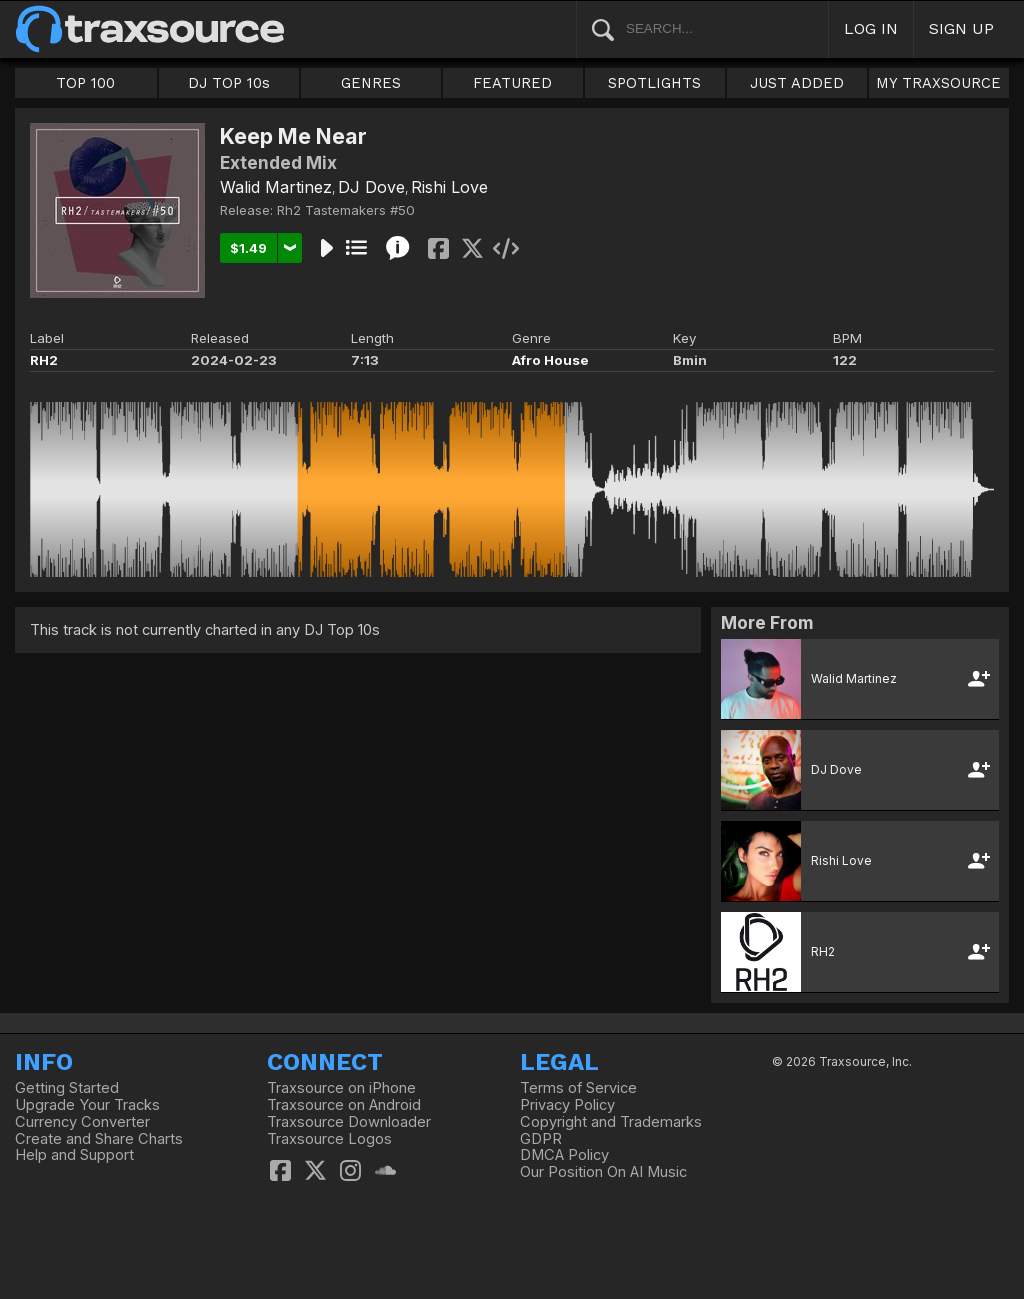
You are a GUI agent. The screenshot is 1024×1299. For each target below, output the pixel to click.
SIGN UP (961, 28)
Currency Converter (82, 1122)
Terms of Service (578, 1088)
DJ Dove (371, 187)
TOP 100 (85, 83)
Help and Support (74, 1155)
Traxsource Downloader (349, 1122)
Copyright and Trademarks (611, 1122)
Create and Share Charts (99, 1139)
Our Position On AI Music (603, 1172)
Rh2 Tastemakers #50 (346, 210)
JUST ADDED (797, 83)
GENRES (371, 83)
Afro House (550, 360)
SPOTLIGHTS (654, 83)
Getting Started (67, 1088)
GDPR (541, 1139)
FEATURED (512, 83)
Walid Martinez (276, 187)
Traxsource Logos (329, 1139)
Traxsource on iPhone (341, 1088)
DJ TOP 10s (229, 83)
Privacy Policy (567, 1105)
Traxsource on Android (344, 1105)
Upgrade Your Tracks (87, 1105)
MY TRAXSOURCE (938, 83)
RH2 (44, 360)
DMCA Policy (564, 1155)
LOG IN (871, 28)
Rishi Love (449, 187)
